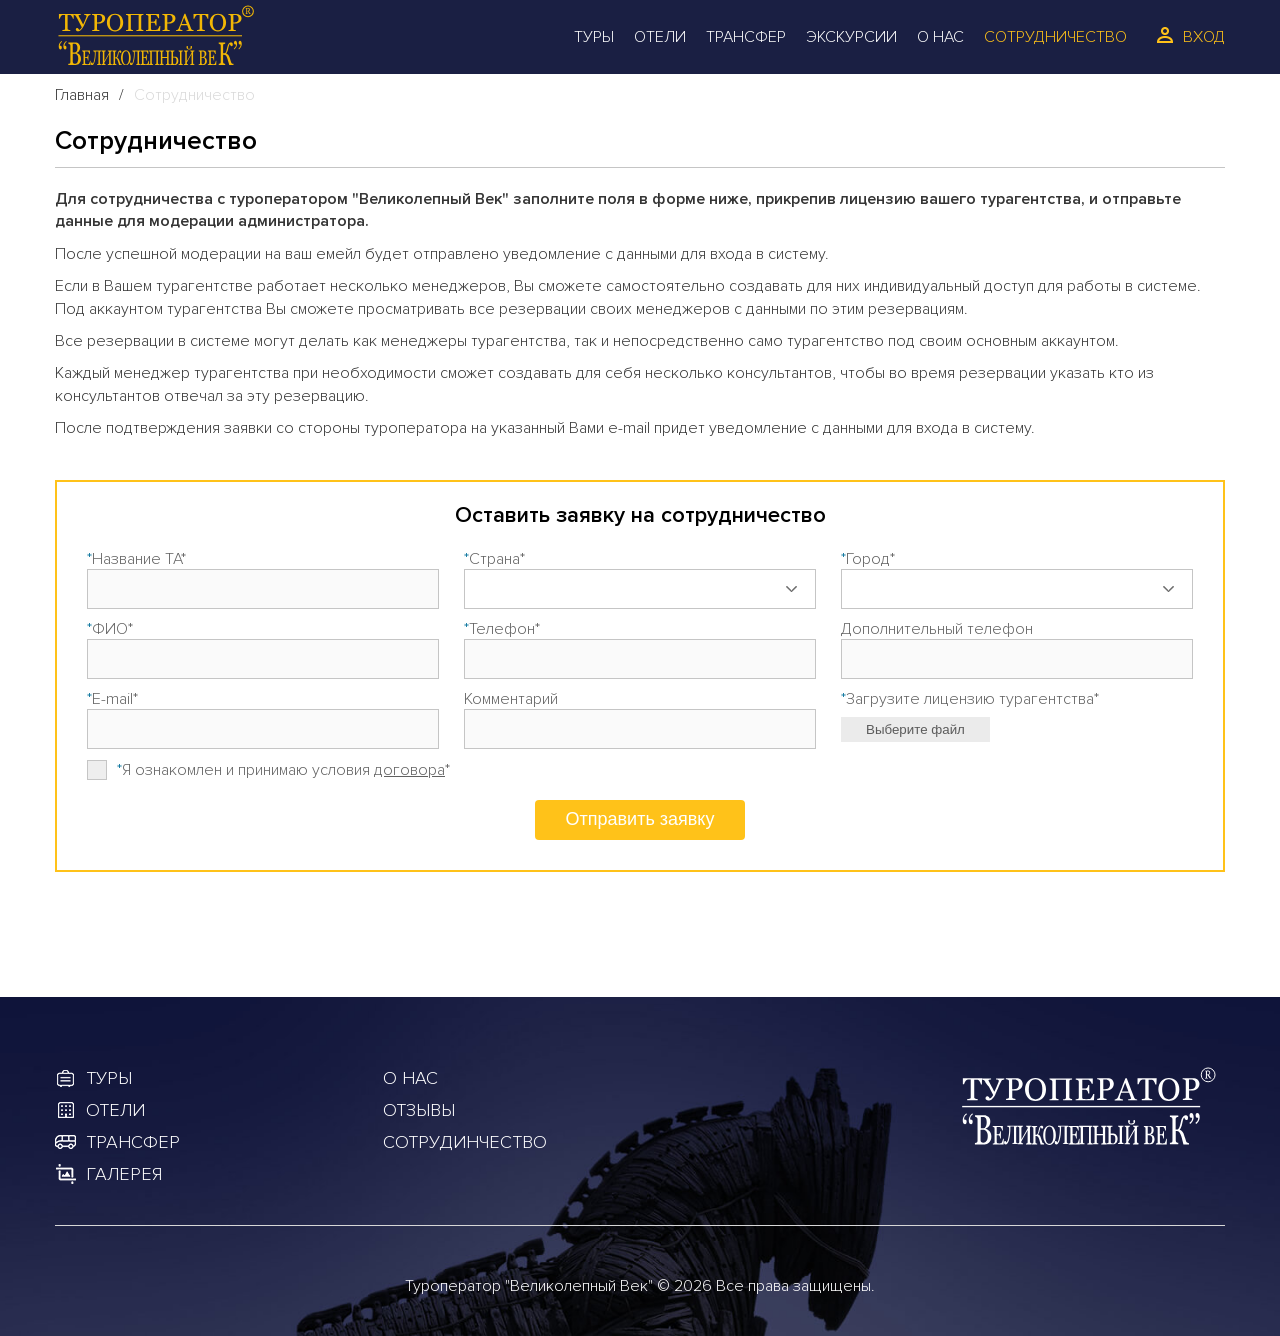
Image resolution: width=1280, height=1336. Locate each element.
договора (409, 770)
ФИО (110, 629)
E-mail (112, 699)
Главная (82, 95)
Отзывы (419, 1110)
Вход (1204, 37)
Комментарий (511, 699)
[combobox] (640, 589)
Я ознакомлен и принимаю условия (283, 770)
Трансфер (746, 37)
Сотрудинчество (465, 1142)
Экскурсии (851, 37)
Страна (494, 559)
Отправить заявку (640, 819)
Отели (660, 37)
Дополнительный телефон (937, 629)
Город (868, 559)
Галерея (124, 1174)
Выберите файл (915, 729)
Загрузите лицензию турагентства (970, 699)
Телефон (502, 629)
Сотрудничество (1055, 37)
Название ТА (136, 559)
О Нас (940, 37)
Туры (594, 37)
